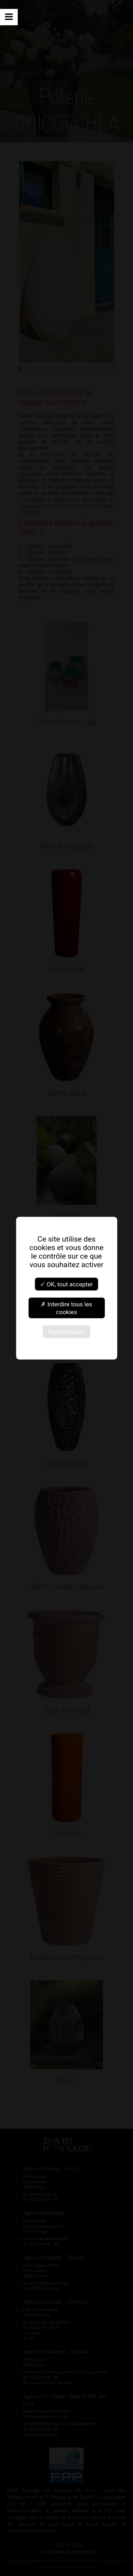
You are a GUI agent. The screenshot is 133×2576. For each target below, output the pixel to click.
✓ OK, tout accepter (66, 1283)
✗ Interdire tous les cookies (66, 1307)
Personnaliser (66, 1331)
